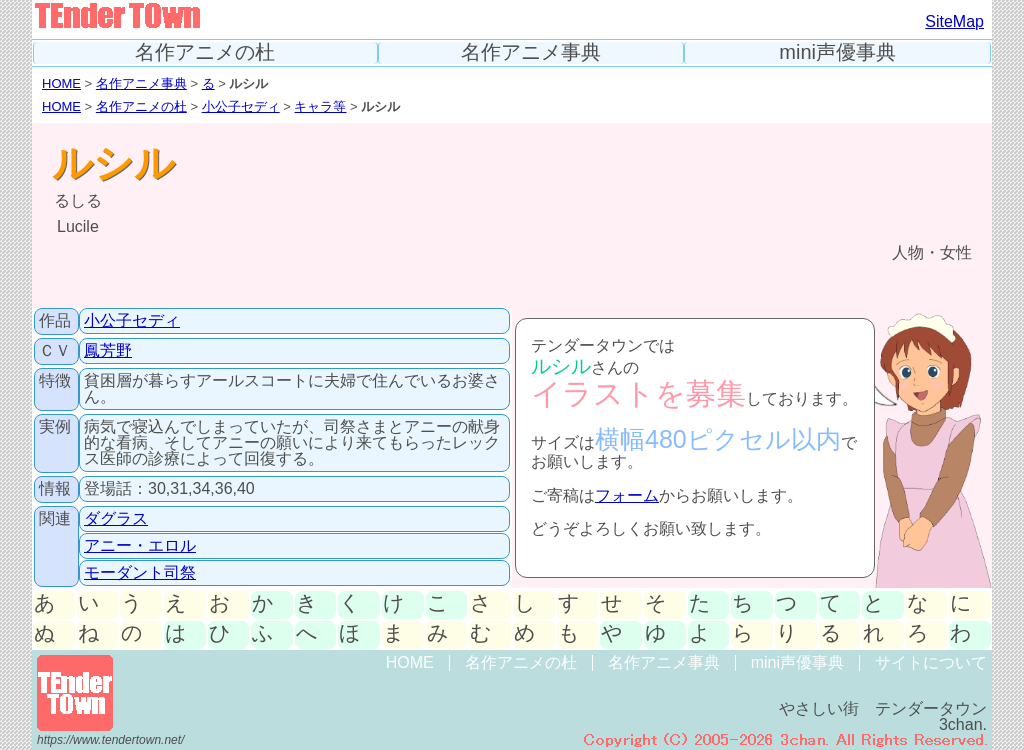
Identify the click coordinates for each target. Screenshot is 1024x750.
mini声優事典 (837, 52)
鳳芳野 (108, 350)
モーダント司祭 (140, 572)
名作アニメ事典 (531, 52)
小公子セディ (241, 106)
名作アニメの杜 (205, 52)
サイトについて (931, 662)
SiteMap (954, 21)
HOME (61, 83)
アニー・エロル (140, 545)
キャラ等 (320, 106)
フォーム (627, 495)
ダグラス (116, 518)
